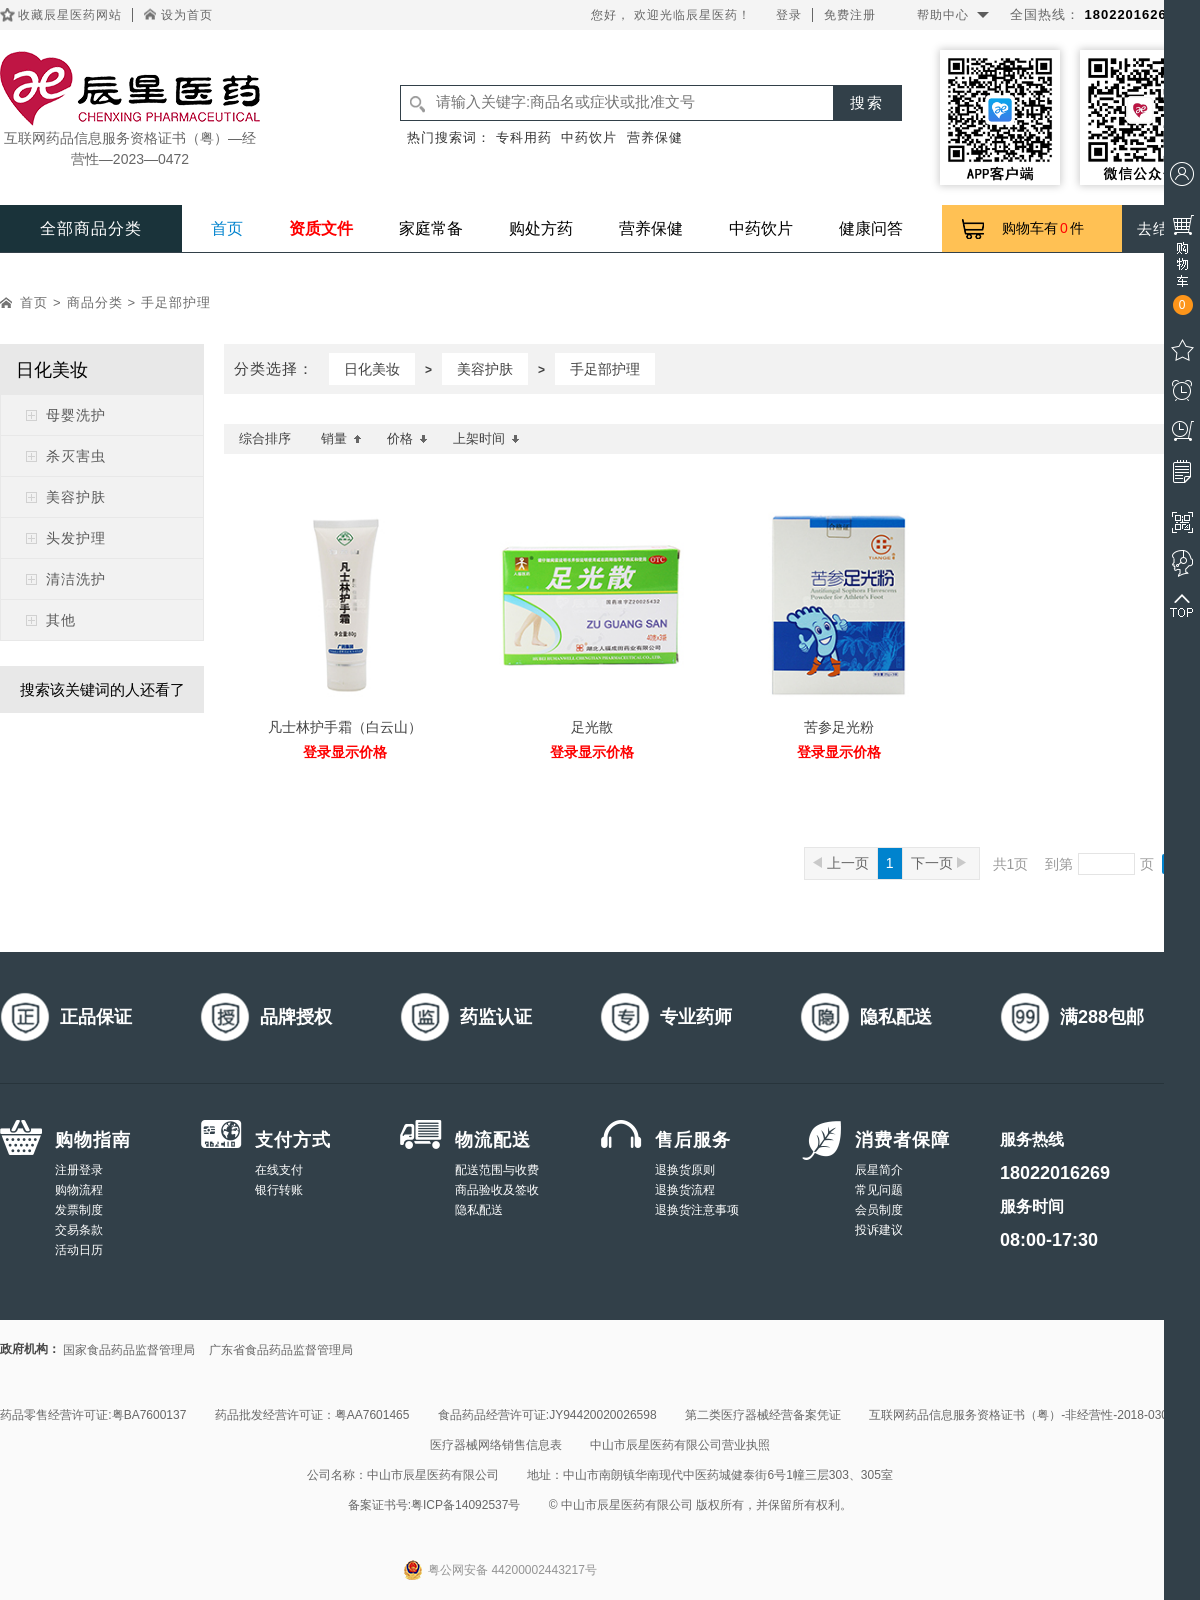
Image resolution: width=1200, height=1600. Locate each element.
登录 (789, 15)
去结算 (1161, 228)
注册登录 (79, 1170)
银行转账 (279, 1190)
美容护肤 (76, 497)
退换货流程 (685, 1190)
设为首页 (187, 15)
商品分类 (95, 302)
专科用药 (524, 137)
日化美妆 (372, 369)
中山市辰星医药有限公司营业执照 (680, 1445)
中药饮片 (589, 137)
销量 (341, 438)
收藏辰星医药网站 (70, 15)
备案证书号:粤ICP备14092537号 (434, 1505)
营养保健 (655, 137)
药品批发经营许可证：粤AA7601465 (312, 1415)
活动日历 (79, 1250)
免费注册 (850, 15)
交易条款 (79, 1230)
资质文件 (321, 228)
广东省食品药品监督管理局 (281, 1350)
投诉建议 (879, 1230)
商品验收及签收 (497, 1190)
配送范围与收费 (497, 1170)
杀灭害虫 (76, 456)
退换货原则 (685, 1170)
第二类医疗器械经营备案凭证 (763, 1415)
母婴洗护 (76, 415)
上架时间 (486, 438)
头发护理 (76, 538)
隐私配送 (479, 1210)
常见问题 (879, 1190)
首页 (227, 228)
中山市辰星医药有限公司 (433, 1475)
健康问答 (871, 228)
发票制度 (79, 1210)
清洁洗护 (76, 579)
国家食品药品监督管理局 (129, 1350)
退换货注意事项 (697, 1210)
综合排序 (265, 438)
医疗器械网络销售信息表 (496, 1445)
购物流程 (79, 1190)
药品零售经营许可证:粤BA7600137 (93, 1415)
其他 (61, 620)
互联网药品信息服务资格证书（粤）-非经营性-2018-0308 (1021, 1415)
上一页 (841, 863)
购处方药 (541, 228)
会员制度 (879, 1210)
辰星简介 (879, 1170)
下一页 (938, 863)
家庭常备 (431, 228)
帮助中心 (943, 15)
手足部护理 (176, 302)
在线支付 (279, 1170)
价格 (407, 438)
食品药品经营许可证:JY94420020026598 (547, 1415)
